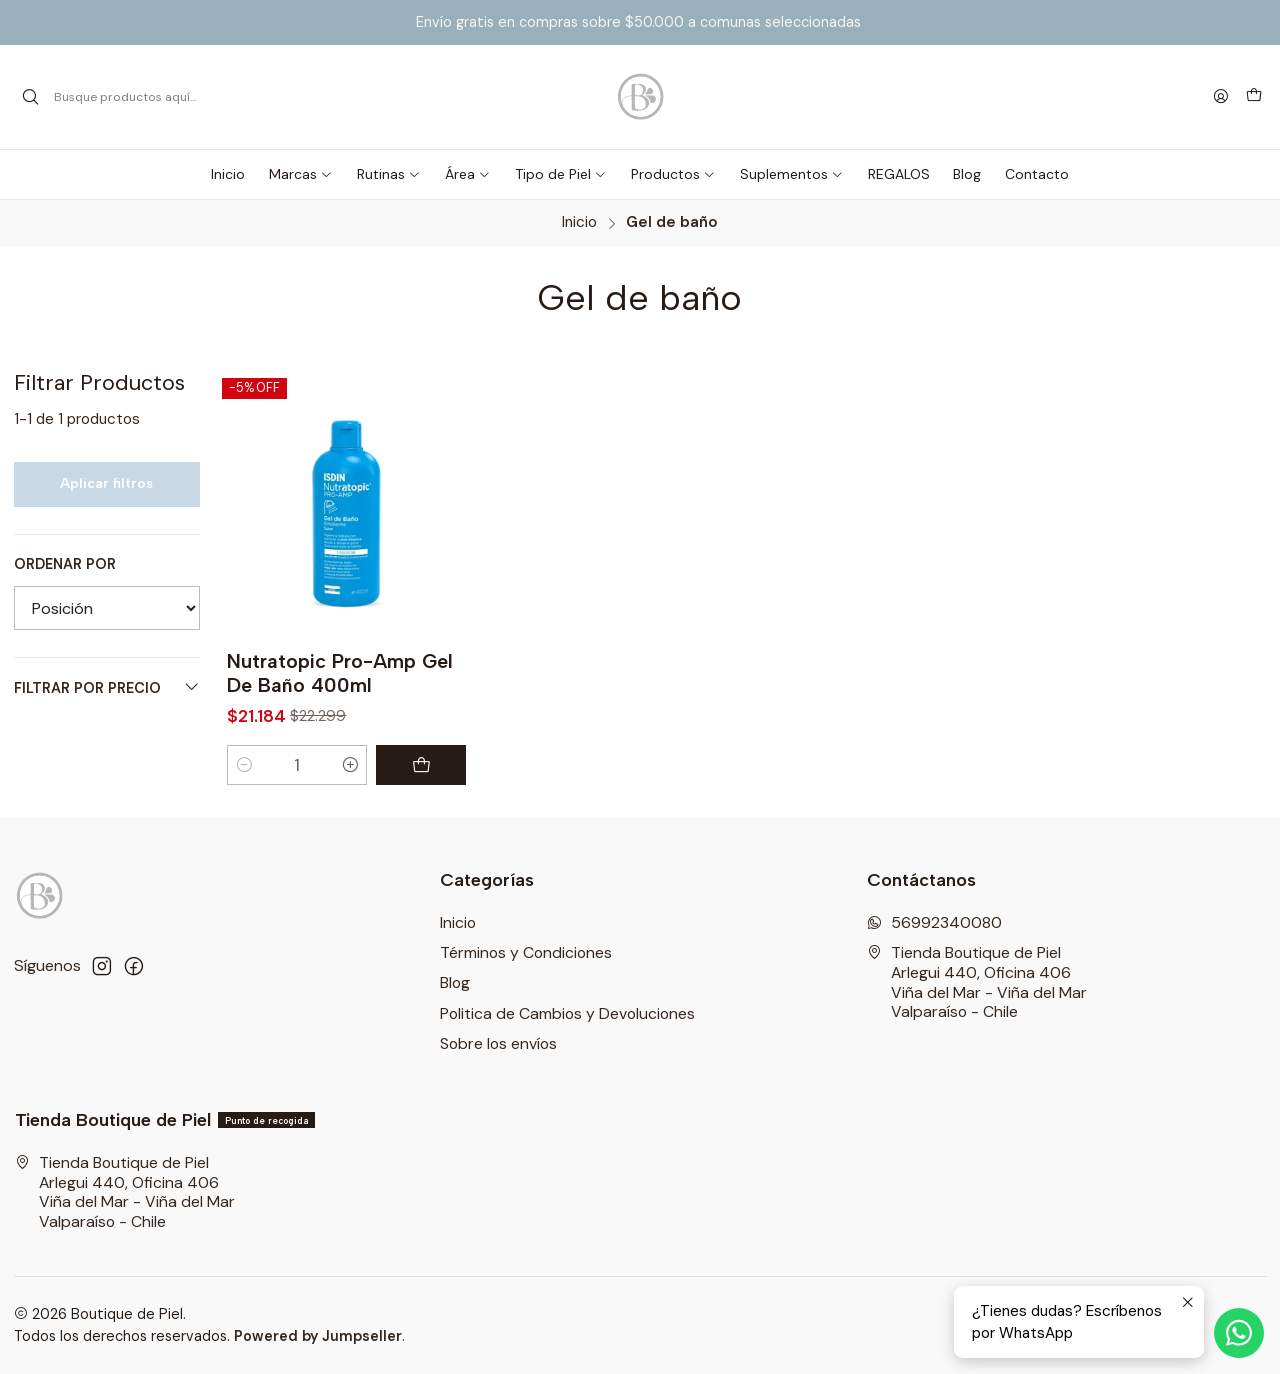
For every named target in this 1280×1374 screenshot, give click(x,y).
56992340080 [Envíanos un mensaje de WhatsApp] (934, 922)
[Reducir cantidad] (244, 765)
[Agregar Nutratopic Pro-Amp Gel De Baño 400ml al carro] (421, 765)
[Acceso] (1220, 97)
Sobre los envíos (498, 1043)
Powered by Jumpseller (318, 1336)
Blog (455, 982)
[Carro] (1253, 97)
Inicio (579, 222)
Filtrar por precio (107, 687)
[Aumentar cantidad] (350, 765)
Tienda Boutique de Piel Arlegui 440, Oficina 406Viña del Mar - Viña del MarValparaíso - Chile (977, 982)
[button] (301, 174)
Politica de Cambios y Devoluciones (567, 1013)
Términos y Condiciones (526, 952)
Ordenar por (65, 564)
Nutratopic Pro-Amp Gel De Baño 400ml (340, 673)
